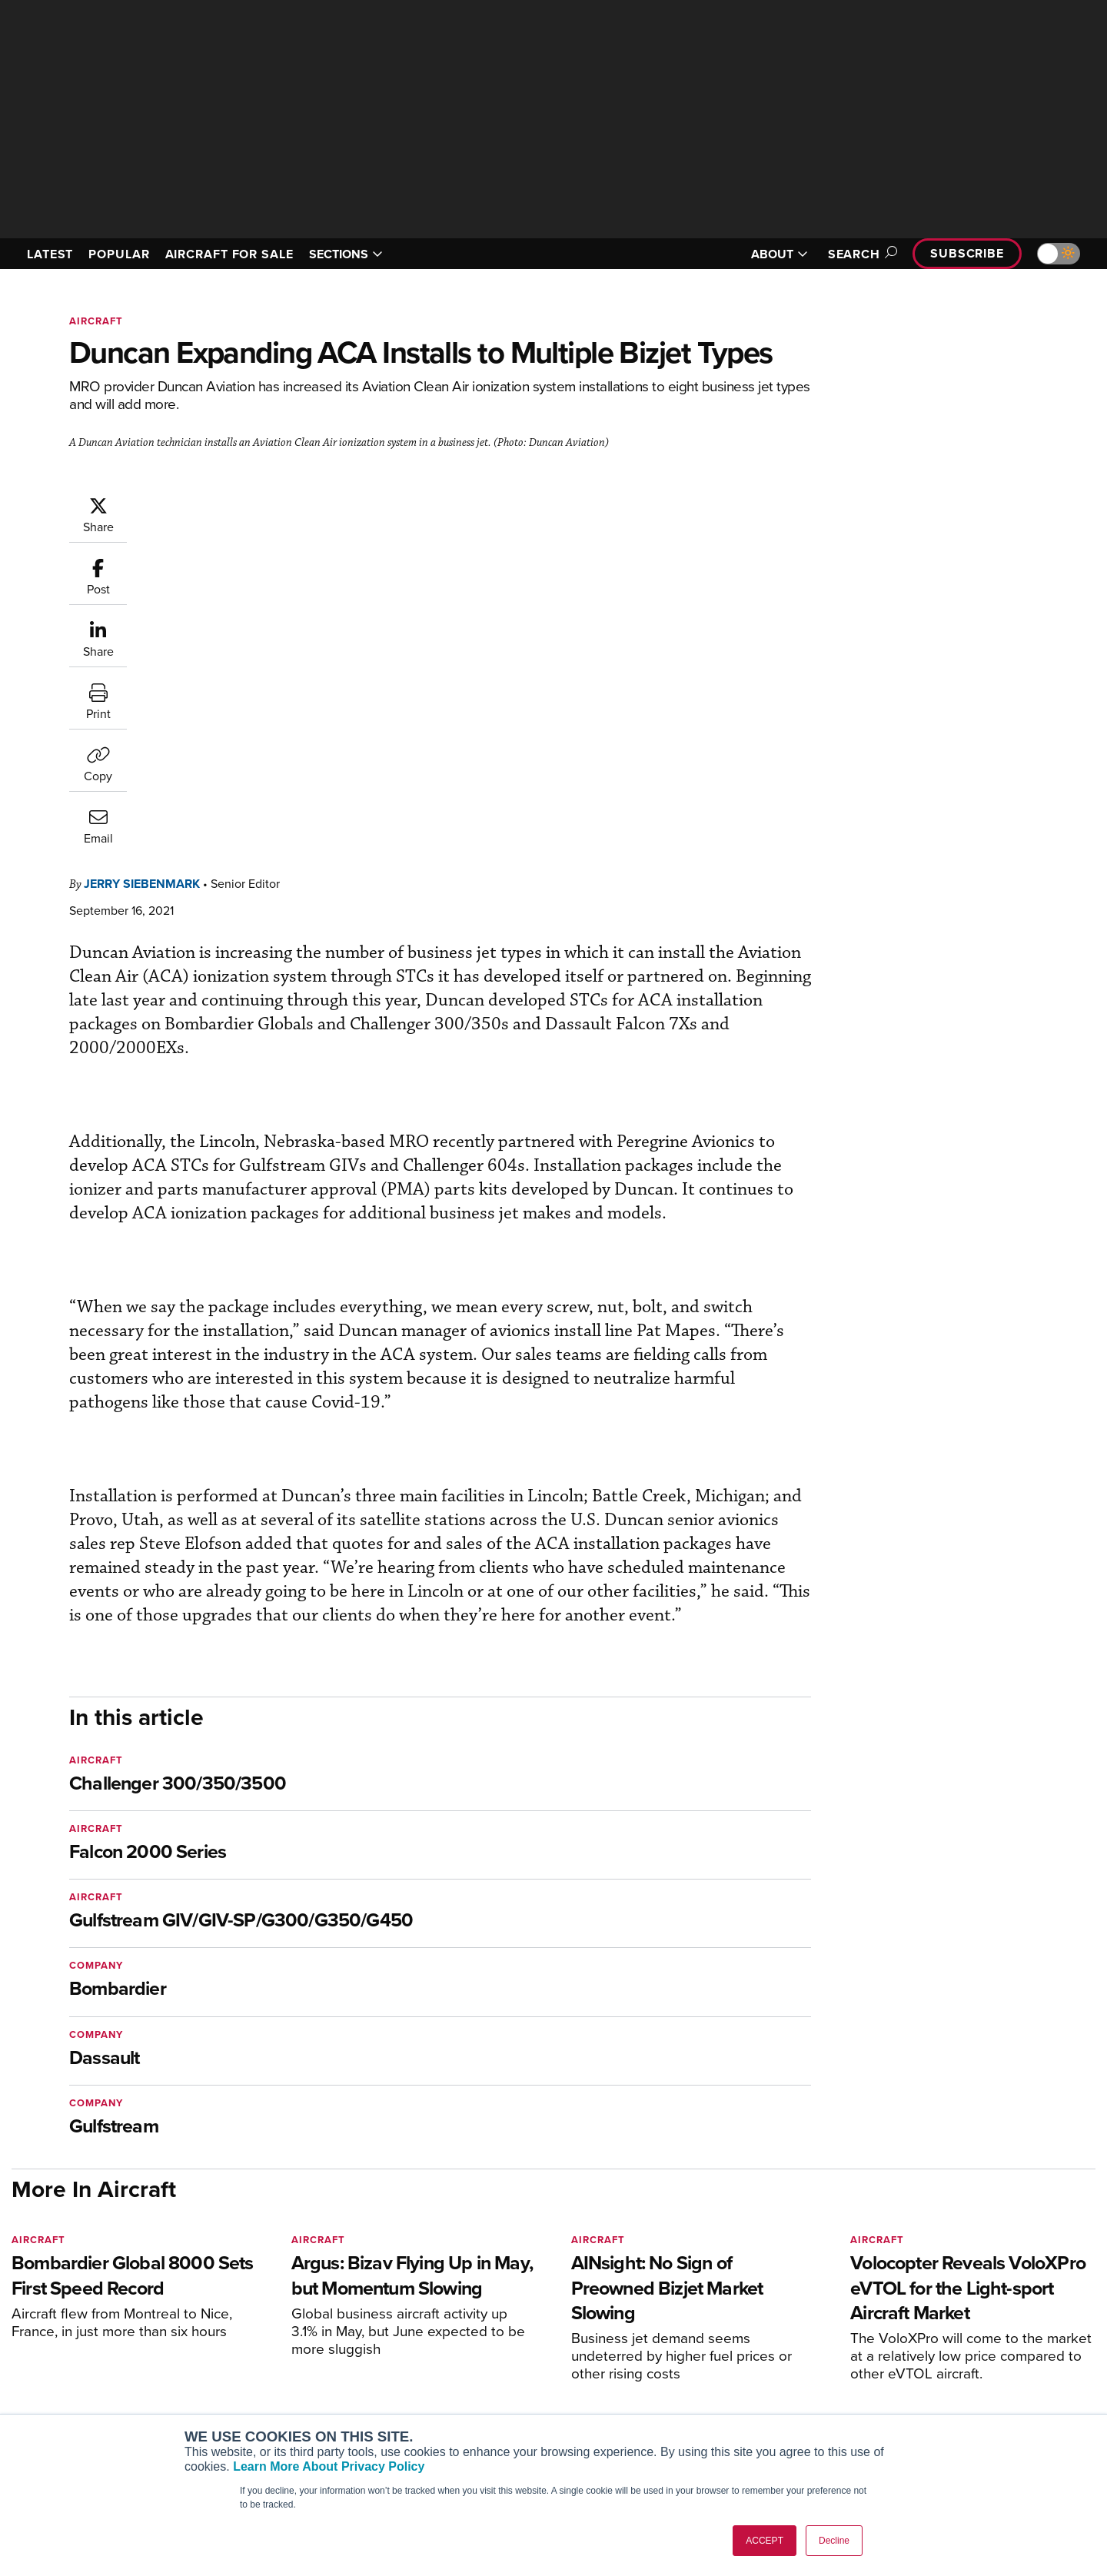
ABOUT (779, 254)
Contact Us (930, 2394)
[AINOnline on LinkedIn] (107, 2308)
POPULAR (118, 254)
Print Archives (708, 2332)
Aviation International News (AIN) (308, 2353)
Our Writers (931, 2353)
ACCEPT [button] (764, 2540)
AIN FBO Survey (265, 2332)
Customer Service (489, 2353)
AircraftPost (255, 2374)
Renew (462, 2374)
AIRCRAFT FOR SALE (229, 254)
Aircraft (96, 321)
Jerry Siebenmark (234, 503)
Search (860, 254)
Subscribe (967, 253)
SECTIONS (346, 254)
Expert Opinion (710, 2353)
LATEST (50, 254)
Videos (690, 2394)
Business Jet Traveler (278, 2394)
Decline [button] (834, 2540)
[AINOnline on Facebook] (17, 2308)
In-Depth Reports (715, 2374)
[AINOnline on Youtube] (46, 2308)
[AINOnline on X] (77, 2308)
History (920, 2374)
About (917, 2332)
